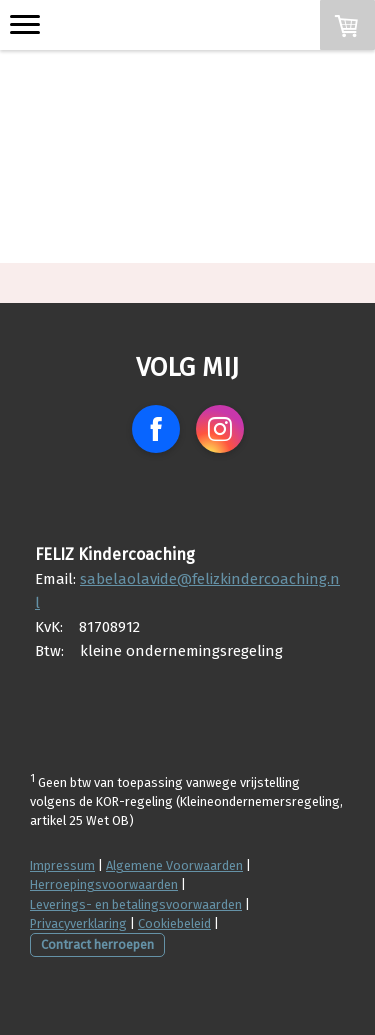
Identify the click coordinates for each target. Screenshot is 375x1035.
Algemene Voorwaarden (174, 865)
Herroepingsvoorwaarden (104, 884)
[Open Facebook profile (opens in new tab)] (156, 429)
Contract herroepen (97, 944)
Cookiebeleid (174, 923)
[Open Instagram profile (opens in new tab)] (220, 429)
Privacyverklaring (78, 923)
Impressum (62, 865)
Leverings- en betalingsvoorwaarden (136, 904)
